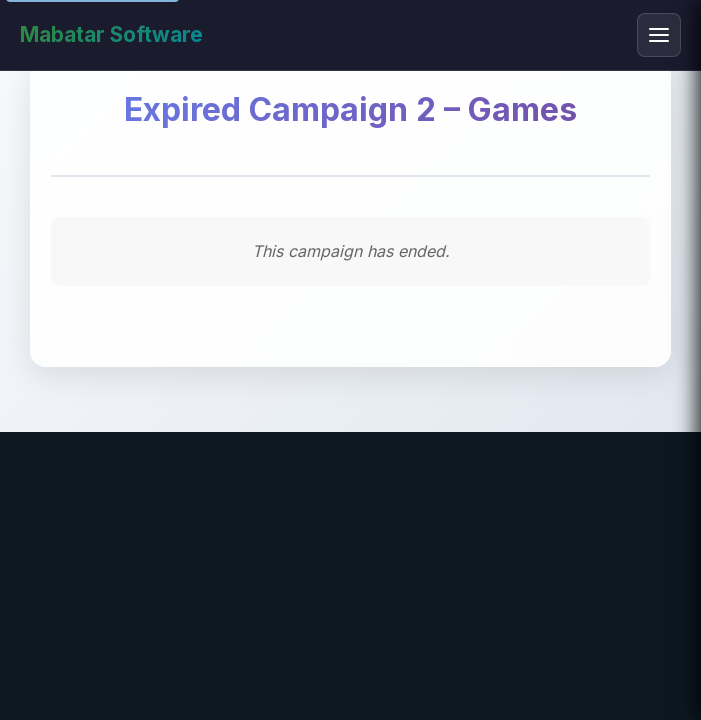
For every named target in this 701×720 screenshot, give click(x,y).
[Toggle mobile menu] (659, 35)
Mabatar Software (111, 34)
